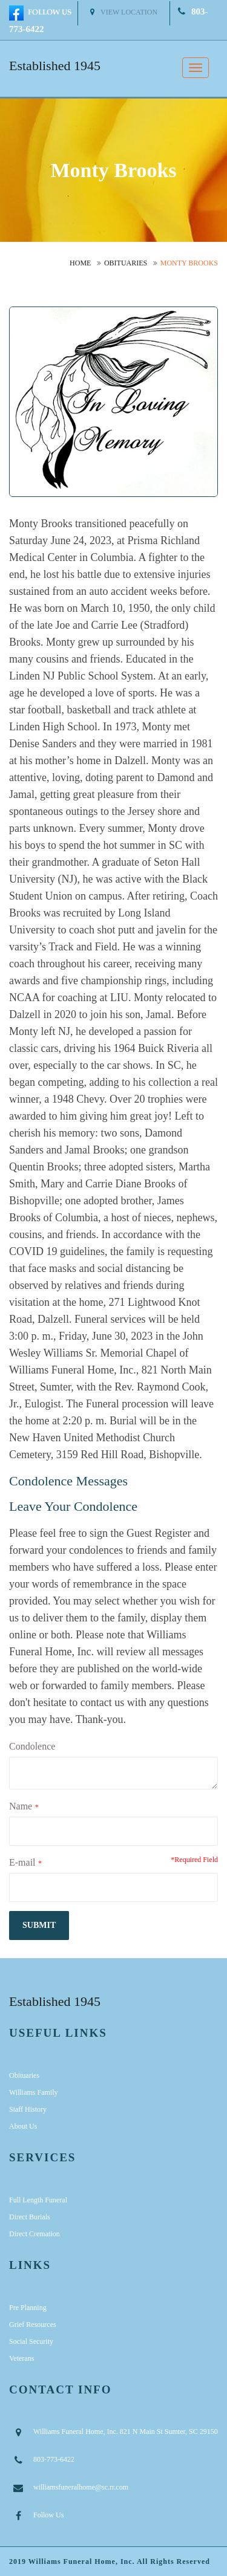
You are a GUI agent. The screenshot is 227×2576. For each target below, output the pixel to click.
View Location (123, 12)
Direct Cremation (34, 2234)
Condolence (32, 1746)
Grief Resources (32, 2324)
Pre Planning (28, 2307)
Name (20, 1806)
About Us (23, 2126)
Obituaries (125, 263)
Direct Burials (29, 2217)
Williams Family (33, 2092)
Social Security (31, 2341)
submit (39, 1925)
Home (80, 263)
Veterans (21, 2358)
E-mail (22, 1862)
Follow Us (48, 2515)
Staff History (28, 2109)
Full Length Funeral (38, 2200)
